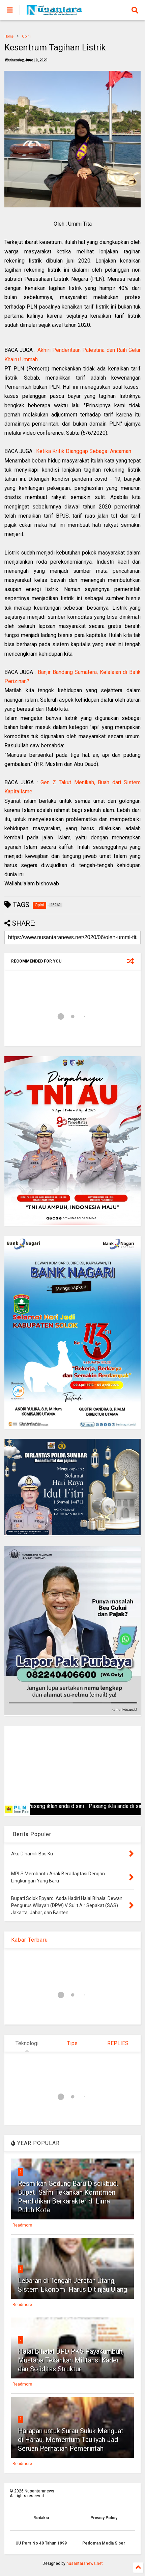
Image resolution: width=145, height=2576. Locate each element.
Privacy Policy (103, 2517)
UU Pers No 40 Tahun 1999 (41, 2543)
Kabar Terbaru (29, 1940)
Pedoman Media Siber (103, 2543)
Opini (26, 36)
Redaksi (41, 2517)
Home (8, 36)
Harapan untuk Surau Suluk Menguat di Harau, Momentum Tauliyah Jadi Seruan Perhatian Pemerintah (70, 2440)
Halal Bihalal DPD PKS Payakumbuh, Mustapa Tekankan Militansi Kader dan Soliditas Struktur (71, 2360)
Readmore (22, 2225)
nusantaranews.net (84, 2563)
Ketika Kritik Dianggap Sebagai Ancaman (83, 451)
